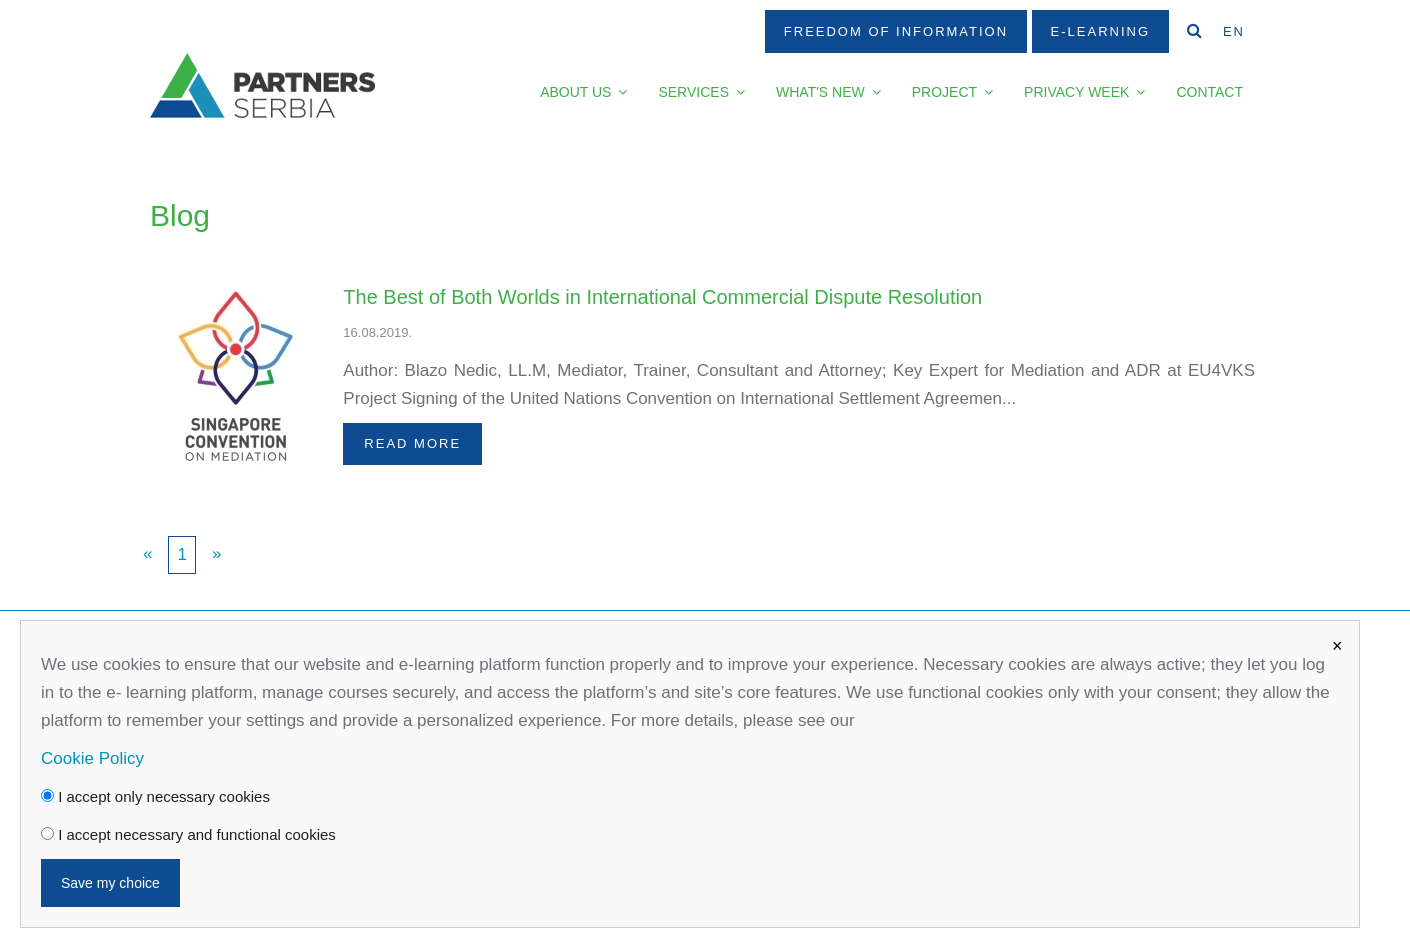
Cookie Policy (92, 758)
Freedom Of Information (896, 31)
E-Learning (1100, 31)
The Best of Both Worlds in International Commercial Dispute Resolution (662, 297)
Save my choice (110, 883)
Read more (412, 443)
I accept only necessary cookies (155, 796)
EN (1234, 31)
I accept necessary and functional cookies (188, 834)
